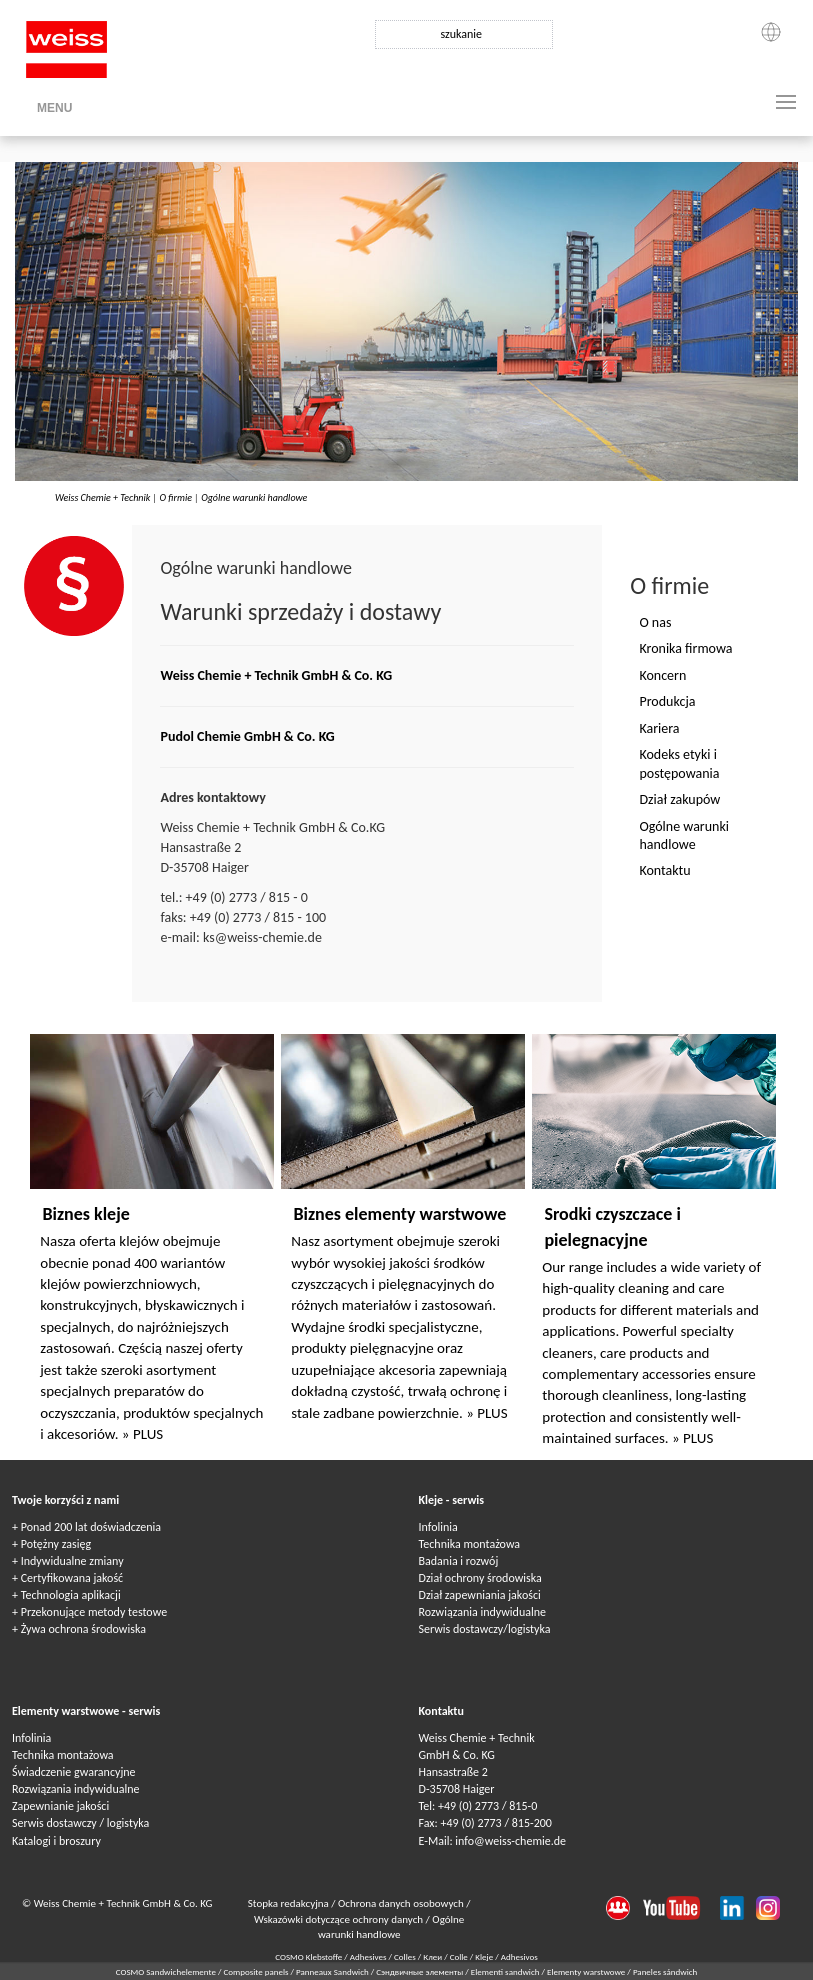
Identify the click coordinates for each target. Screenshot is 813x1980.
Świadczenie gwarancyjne (74, 1772)
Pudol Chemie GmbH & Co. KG (247, 736)
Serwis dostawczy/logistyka (485, 1629)
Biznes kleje (85, 1214)
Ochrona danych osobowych (402, 1903)
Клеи (432, 1956)
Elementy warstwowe (587, 1971)
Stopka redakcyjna (290, 1903)
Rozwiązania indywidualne (483, 1612)
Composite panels (256, 1971)
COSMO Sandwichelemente (167, 1971)
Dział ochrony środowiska (480, 1578)
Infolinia (438, 1527)
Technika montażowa (470, 1544)
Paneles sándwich (665, 1971)
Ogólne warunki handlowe (254, 497)
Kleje (484, 1956)
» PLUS (142, 1434)
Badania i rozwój (459, 1561)
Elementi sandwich (506, 1971)
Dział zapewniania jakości (480, 1595)
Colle (459, 1956)
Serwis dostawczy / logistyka (80, 1823)
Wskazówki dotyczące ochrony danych (340, 1919)
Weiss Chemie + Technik (102, 497)
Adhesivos (519, 1956)
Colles (405, 1956)
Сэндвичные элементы (420, 1971)
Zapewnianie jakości (60, 1806)
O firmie (175, 497)
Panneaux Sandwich (333, 1971)
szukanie (461, 34)
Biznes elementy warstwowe (399, 1214)
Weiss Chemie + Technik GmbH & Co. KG (276, 675)
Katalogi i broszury (56, 1841)
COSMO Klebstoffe (308, 1956)
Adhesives (368, 1956)
